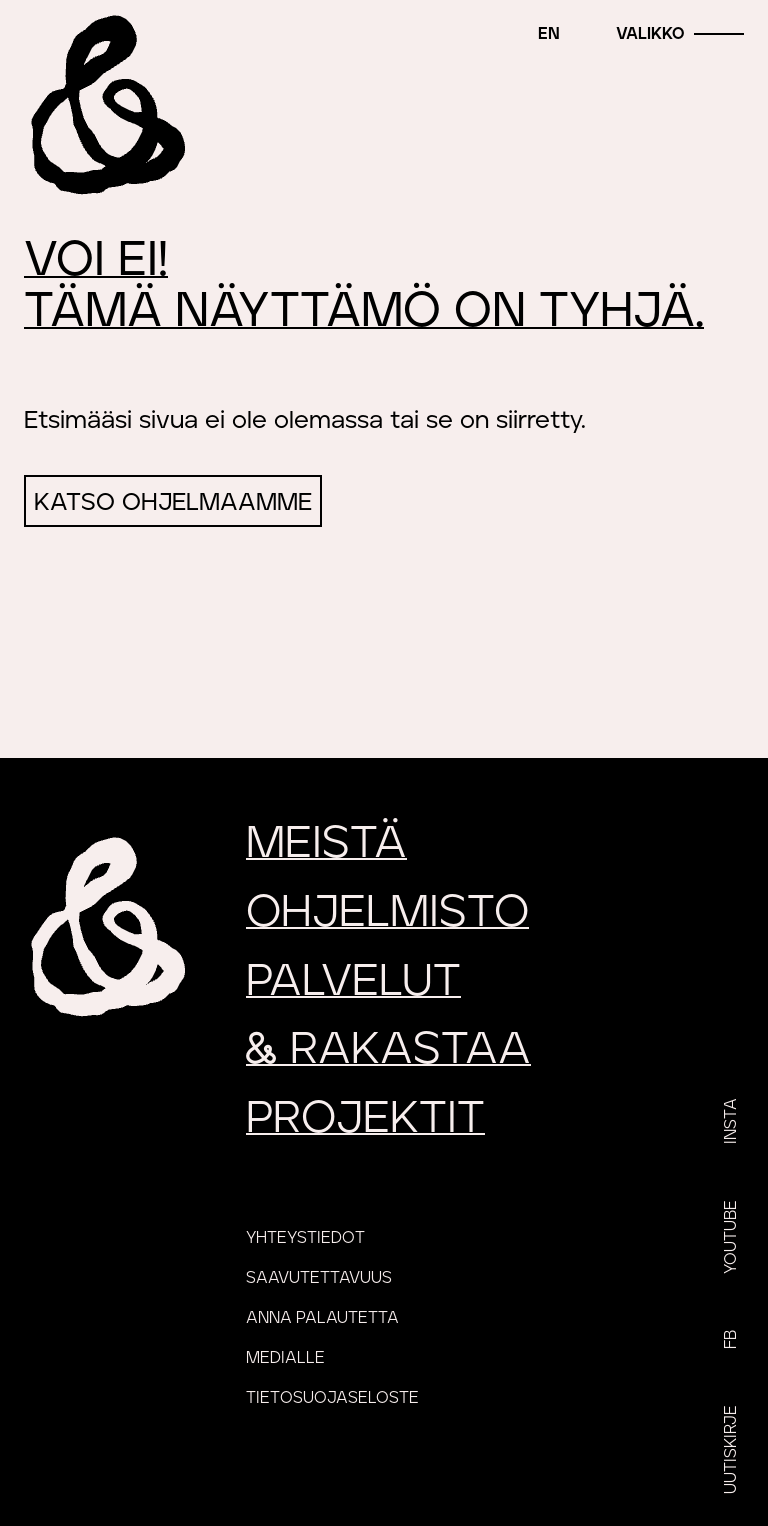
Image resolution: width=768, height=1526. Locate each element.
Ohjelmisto (387, 912)
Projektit (365, 1118)
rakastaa (388, 1049)
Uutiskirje (731, 1449)
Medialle (285, 1358)
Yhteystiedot (305, 1238)
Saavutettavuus (319, 1278)
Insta (731, 1121)
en (549, 34)
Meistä (326, 843)
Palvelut (353, 981)
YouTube (731, 1237)
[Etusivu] (105, 105)
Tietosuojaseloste (332, 1398)
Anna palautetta (322, 1318)
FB (731, 1339)
